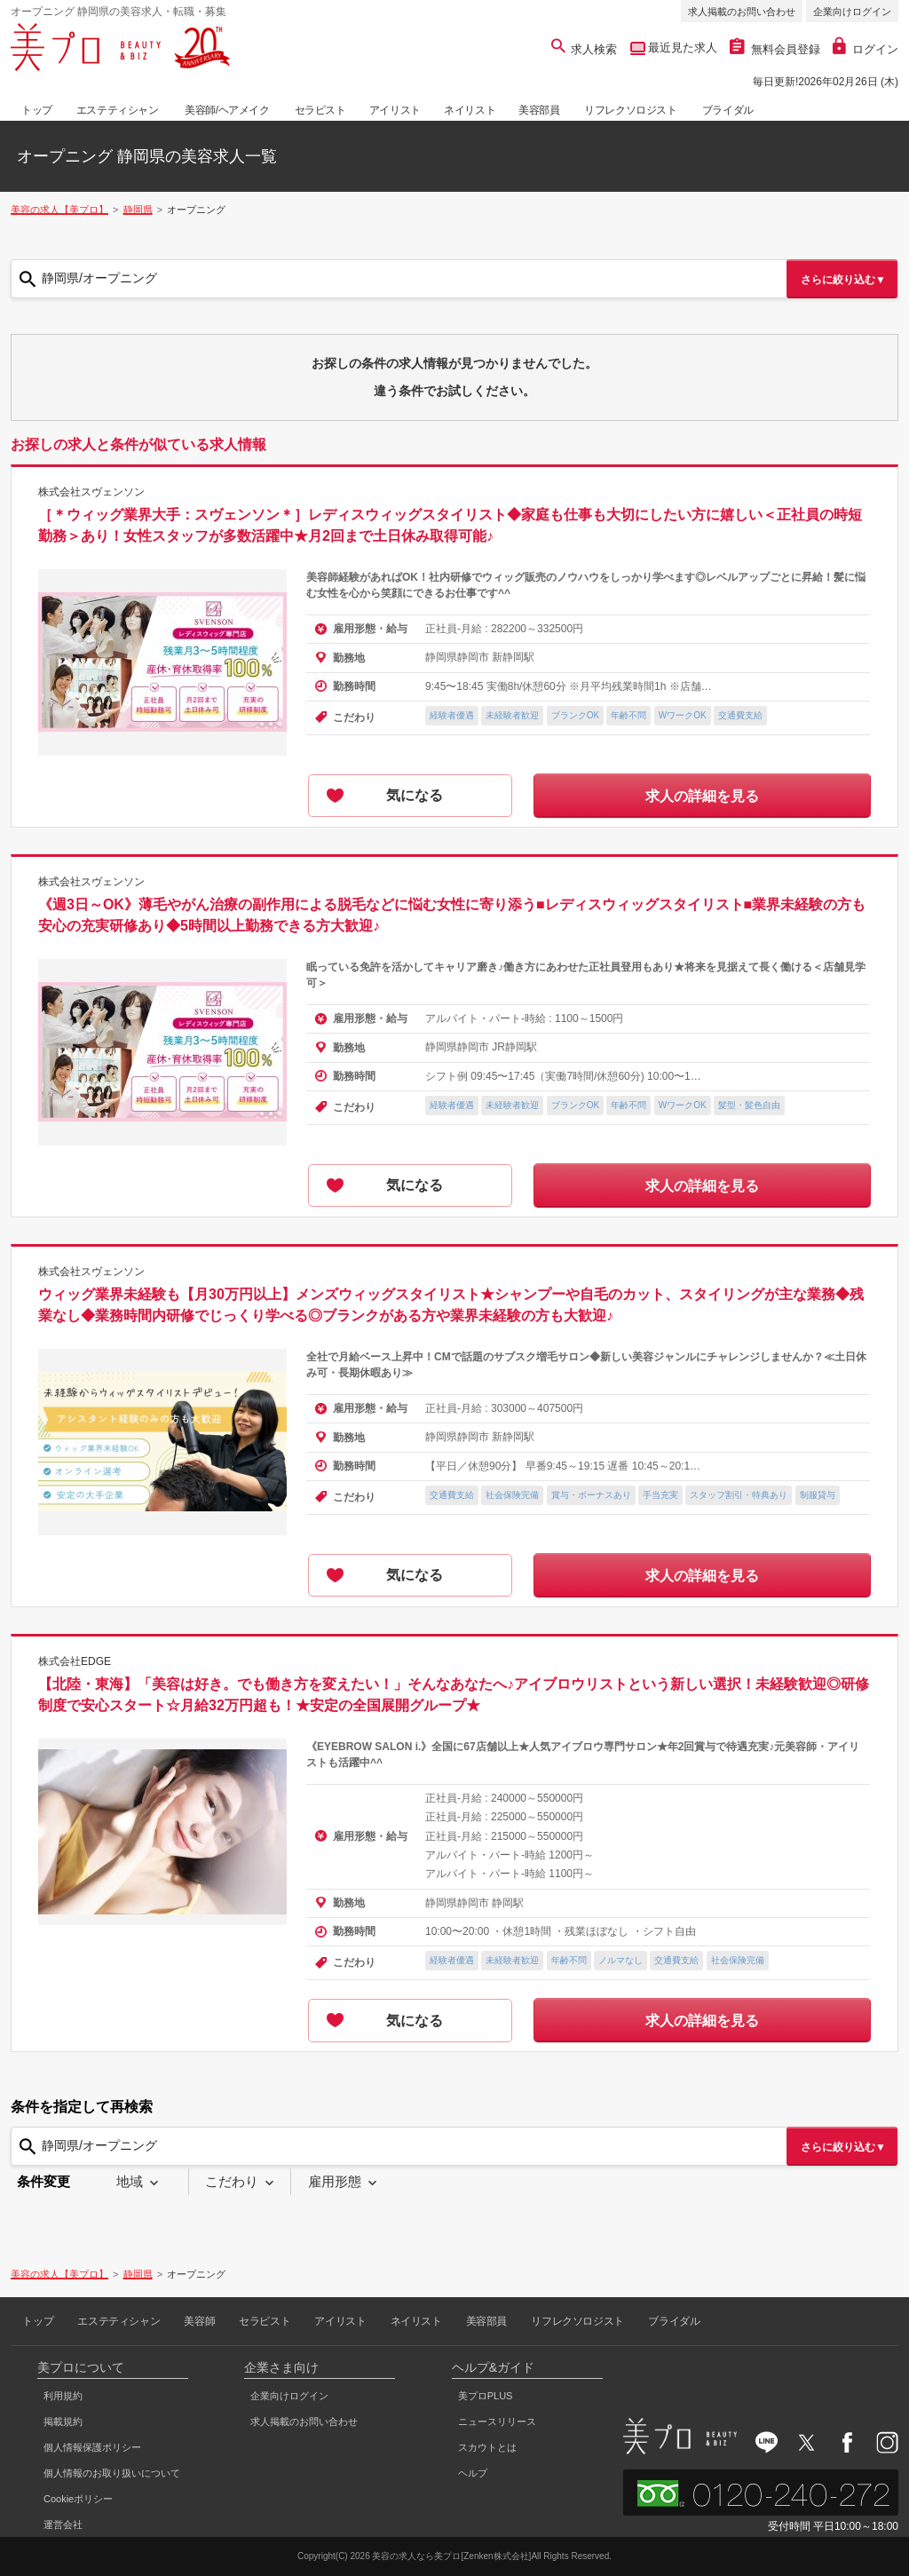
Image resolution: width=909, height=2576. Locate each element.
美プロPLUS (485, 2395)
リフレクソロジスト (630, 110)
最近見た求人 (681, 47)
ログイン (865, 49)
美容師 (199, 2321)
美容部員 (538, 110)
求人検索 (584, 49)
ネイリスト (469, 110)
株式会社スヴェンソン (91, 492)
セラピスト (320, 110)
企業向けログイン (852, 11)
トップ (36, 110)
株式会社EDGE (74, 1661)
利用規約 (63, 2395)
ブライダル (728, 110)
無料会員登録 (775, 49)
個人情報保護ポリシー (92, 2447)
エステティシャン (117, 110)
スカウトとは (487, 2447)
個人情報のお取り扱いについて (111, 2473)
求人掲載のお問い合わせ (741, 11)
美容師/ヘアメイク (227, 110)
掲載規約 (63, 2421)
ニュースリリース (497, 2421)
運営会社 (63, 2524)
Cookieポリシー (78, 2498)
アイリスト (395, 110)
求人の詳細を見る (702, 796)
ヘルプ (472, 2473)
